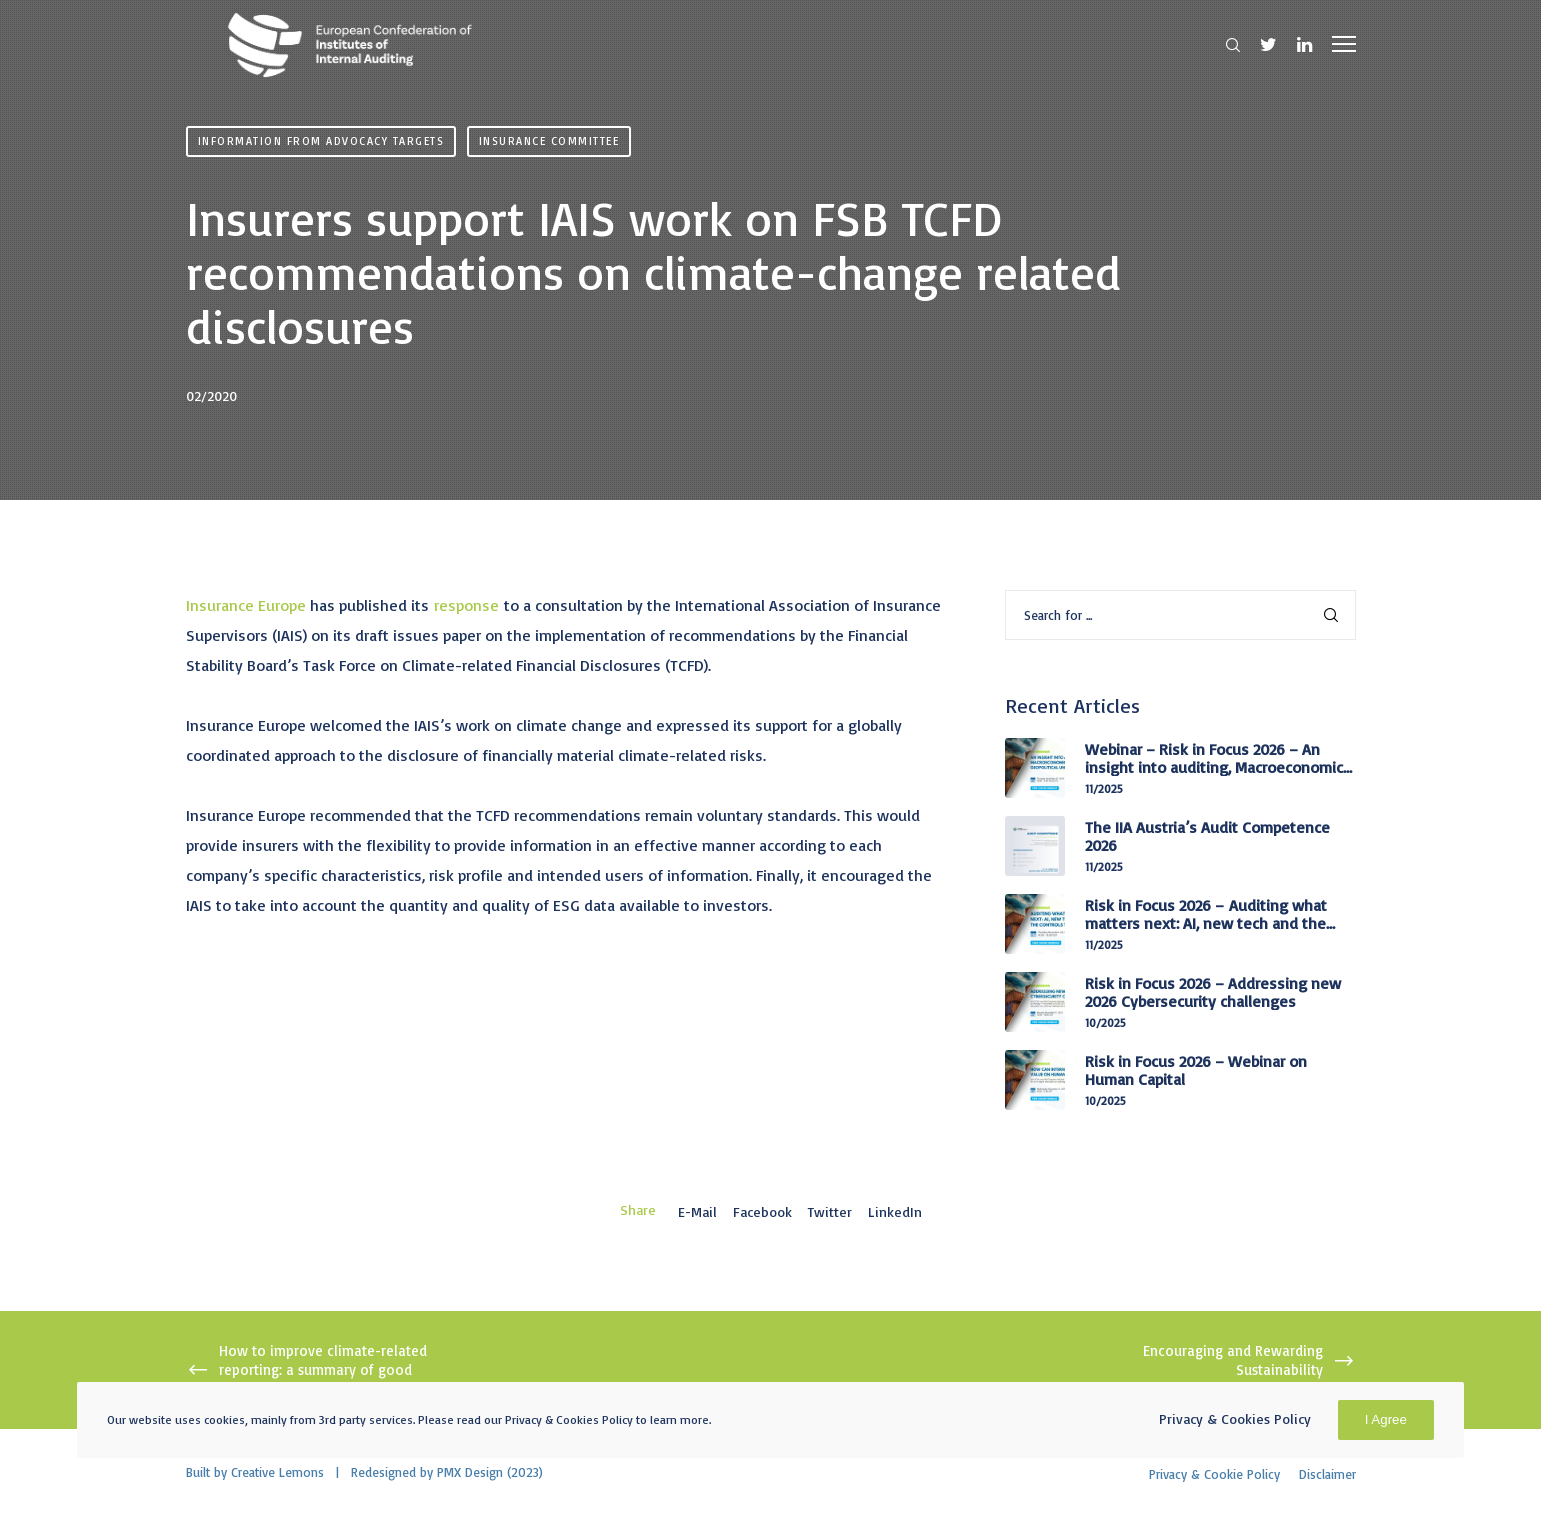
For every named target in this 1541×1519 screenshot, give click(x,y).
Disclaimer (1327, 1474)
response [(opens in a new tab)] (466, 605)
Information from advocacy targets (321, 141)
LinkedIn (895, 1211)
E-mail (697, 1211)
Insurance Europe (246, 605)
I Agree (1386, 1419)
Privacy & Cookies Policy (1235, 1418)
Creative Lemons (277, 1472)
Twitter (830, 1211)
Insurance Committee (549, 141)
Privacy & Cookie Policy (1214, 1474)
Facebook (762, 1211)
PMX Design (470, 1472)
